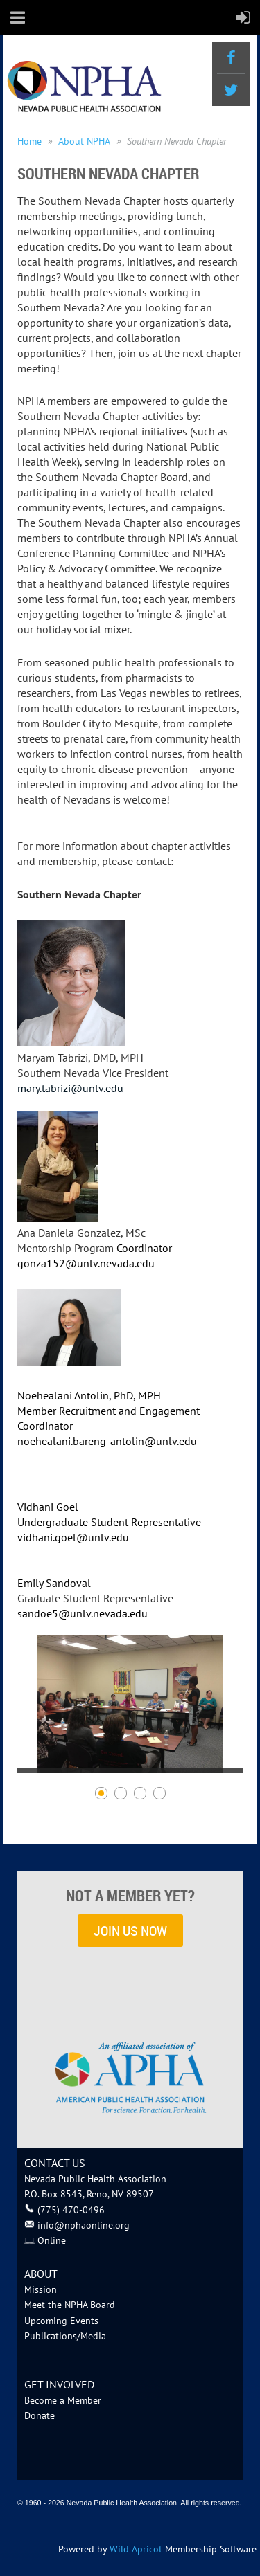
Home (29, 141)
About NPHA (84, 141)
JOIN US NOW (130, 1930)
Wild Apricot (136, 2549)
